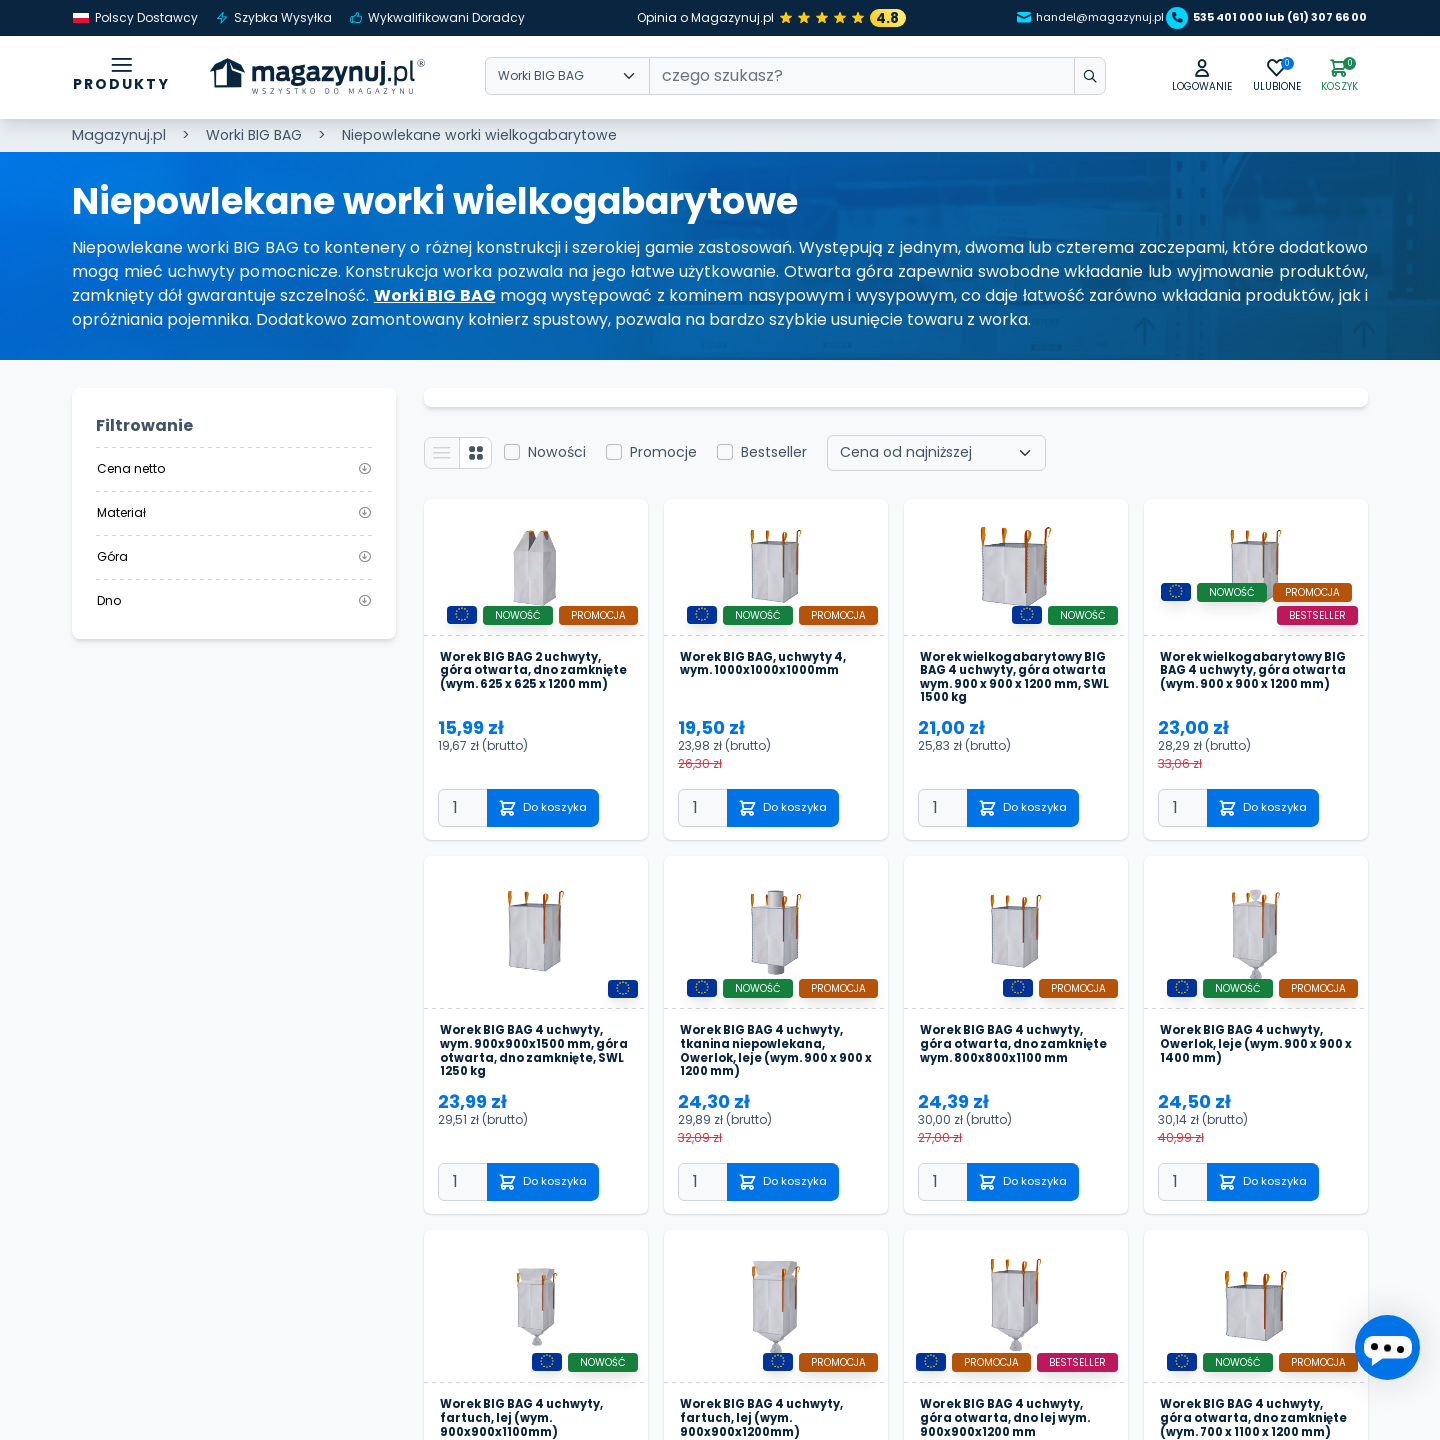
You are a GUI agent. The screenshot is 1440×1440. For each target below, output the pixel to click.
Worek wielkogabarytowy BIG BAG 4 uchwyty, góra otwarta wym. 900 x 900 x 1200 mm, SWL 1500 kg (1016, 702)
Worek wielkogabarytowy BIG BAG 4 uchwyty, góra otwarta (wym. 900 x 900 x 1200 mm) (1254, 702)
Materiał (234, 512)
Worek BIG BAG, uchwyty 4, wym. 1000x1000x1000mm (774, 685)
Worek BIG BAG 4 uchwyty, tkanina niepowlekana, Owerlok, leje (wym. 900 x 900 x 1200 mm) (772, 1105)
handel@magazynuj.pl (1034, 17)
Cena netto (234, 468)
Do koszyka (557, 846)
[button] (1168, 78)
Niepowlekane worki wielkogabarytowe (479, 135)
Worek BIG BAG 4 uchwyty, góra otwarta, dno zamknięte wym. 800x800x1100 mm (1010, 1097)
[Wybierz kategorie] (567, 79)
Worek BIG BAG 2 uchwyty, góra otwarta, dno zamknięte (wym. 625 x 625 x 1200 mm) (530, 694)
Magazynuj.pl (119, 135)
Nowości (572, 459)
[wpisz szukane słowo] (1043, 79)
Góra (234, 556)
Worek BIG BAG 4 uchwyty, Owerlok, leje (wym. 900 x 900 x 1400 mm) (1246, 1097)
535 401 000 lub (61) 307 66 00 (1254, 17)
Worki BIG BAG (254, 135)
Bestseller (789, 459)
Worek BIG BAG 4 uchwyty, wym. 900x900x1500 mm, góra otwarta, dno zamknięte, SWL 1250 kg (534, 1105)
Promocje (678, 459)
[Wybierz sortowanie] (951, 459)
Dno (234, 600)
